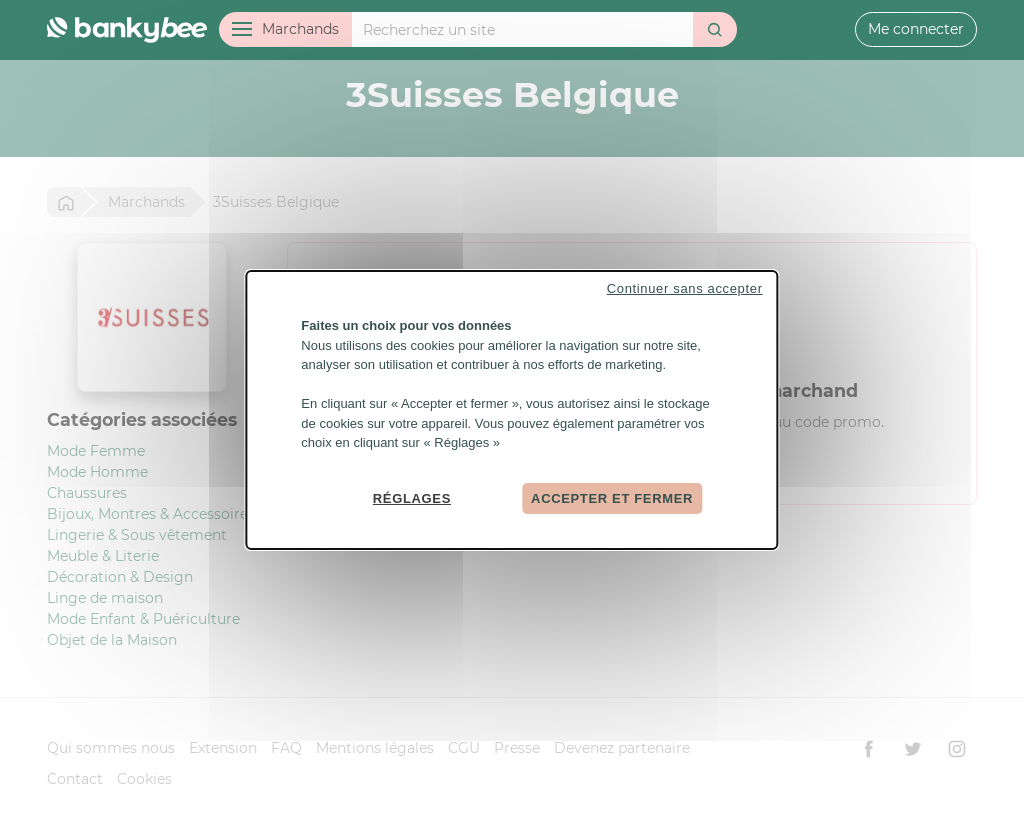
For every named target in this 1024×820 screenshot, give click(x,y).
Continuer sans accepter (685, 288)
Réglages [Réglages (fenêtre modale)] (412, 497)
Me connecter (916, 29)
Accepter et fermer (612, 497)
